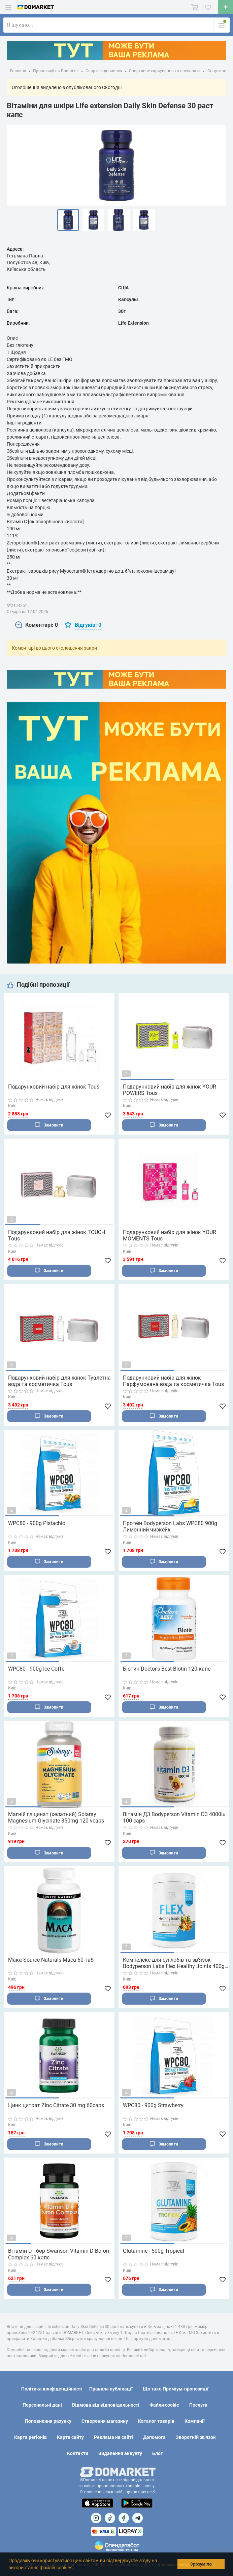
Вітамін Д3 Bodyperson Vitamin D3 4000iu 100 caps (174, 1820)
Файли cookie (164, 2405)
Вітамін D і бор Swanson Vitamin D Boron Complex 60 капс (58, 2259)
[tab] (36, 625)
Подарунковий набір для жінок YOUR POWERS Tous (169, 1089)
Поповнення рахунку (48, 2421)
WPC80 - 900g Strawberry (153, 2110)
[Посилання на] (96, 2518)
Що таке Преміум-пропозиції (175, 2389)
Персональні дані (42, 2405)
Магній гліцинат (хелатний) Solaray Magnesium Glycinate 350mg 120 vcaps (56, 1820)
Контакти (77, 2453)
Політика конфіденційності (51, 2389)
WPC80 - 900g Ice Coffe (36, 1671)
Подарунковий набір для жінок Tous (53, 1086)
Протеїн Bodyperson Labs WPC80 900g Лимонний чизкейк (170, 1528)
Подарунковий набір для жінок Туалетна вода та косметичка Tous (59, 1382)
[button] (76, 2568)
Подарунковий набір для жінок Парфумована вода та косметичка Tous (173, 1382)
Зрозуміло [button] (201, 2564)
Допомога (154, 2437)
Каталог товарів (156, 2421)
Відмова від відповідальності (105, 2405)
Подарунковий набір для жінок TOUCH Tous (56, 1236)
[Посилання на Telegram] (137, 2518)
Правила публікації (111, 2389)
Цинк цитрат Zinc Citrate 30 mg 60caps (56, 2110)
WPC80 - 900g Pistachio (36, 1525)
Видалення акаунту (120, 2453)
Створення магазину (104, 2421)
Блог (157, 2453)
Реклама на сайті (113, 2437)
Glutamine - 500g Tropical (153, 2256)
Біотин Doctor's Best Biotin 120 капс (166, 1671)
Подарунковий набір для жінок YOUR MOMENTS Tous (169, 1236)
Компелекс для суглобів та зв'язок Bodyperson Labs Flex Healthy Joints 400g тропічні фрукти (174, 1967)
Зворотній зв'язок (196, 2437)
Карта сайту (70, 2437)
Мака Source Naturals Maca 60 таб (51, 1964)
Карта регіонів (30, 2437)
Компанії (195, 2421)
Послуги (198, 2405)
